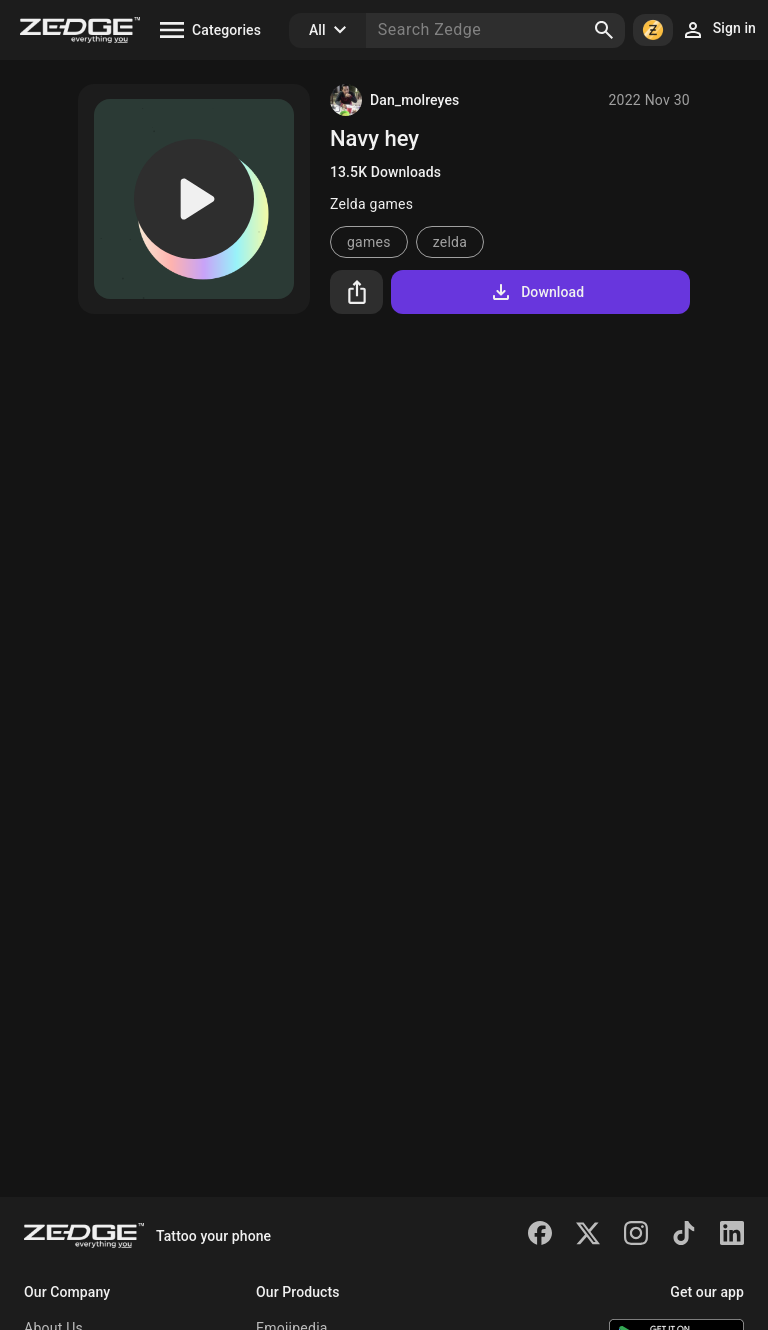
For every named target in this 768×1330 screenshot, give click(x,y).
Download (536, 292)
